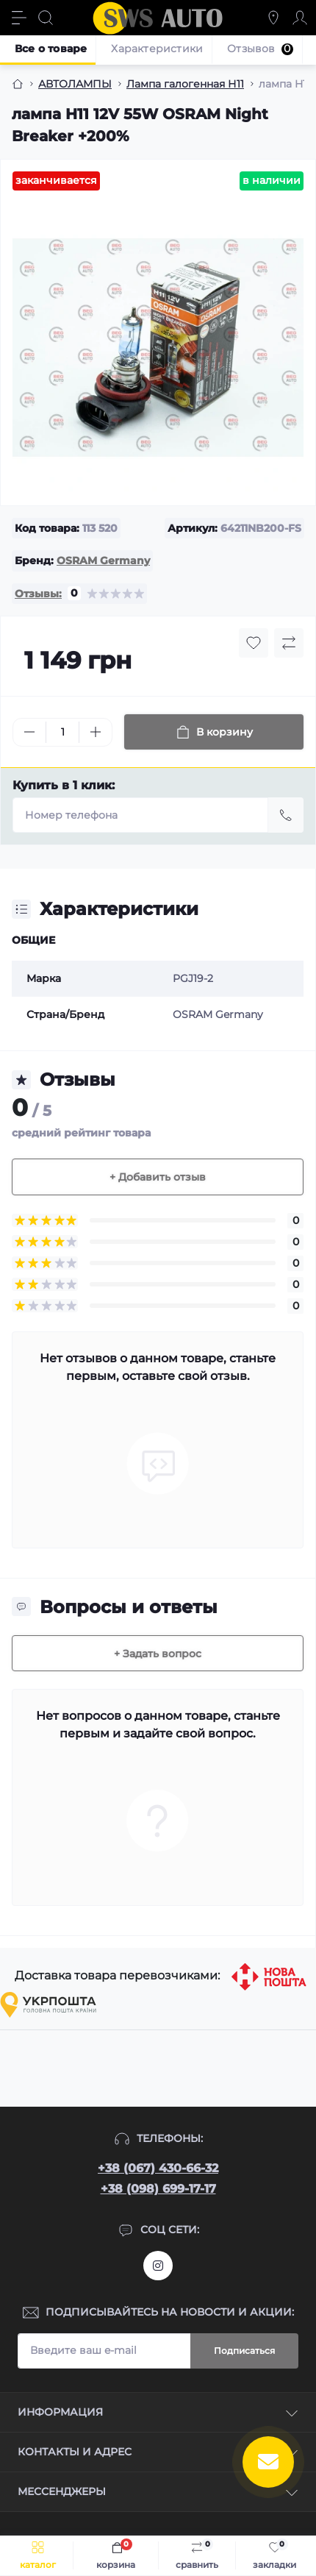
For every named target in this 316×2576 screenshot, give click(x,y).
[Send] (286, 815)
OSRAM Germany (103, 560)
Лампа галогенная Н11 (185, 84)
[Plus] (95, 732)
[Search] (45, 17)
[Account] (299, 17)
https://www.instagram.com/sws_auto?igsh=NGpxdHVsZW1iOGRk (158, 2265)
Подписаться (244, 2350)
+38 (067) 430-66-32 (158, 2168)
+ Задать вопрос (157, 1653)
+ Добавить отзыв (157, 1177)
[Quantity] (62, 732)
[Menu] (19, 17)
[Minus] (29, 732)
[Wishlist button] (253, 643)
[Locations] (273, 17)
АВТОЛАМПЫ (75, 84)
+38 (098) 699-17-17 (158, 2189)
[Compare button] (289, 643)
